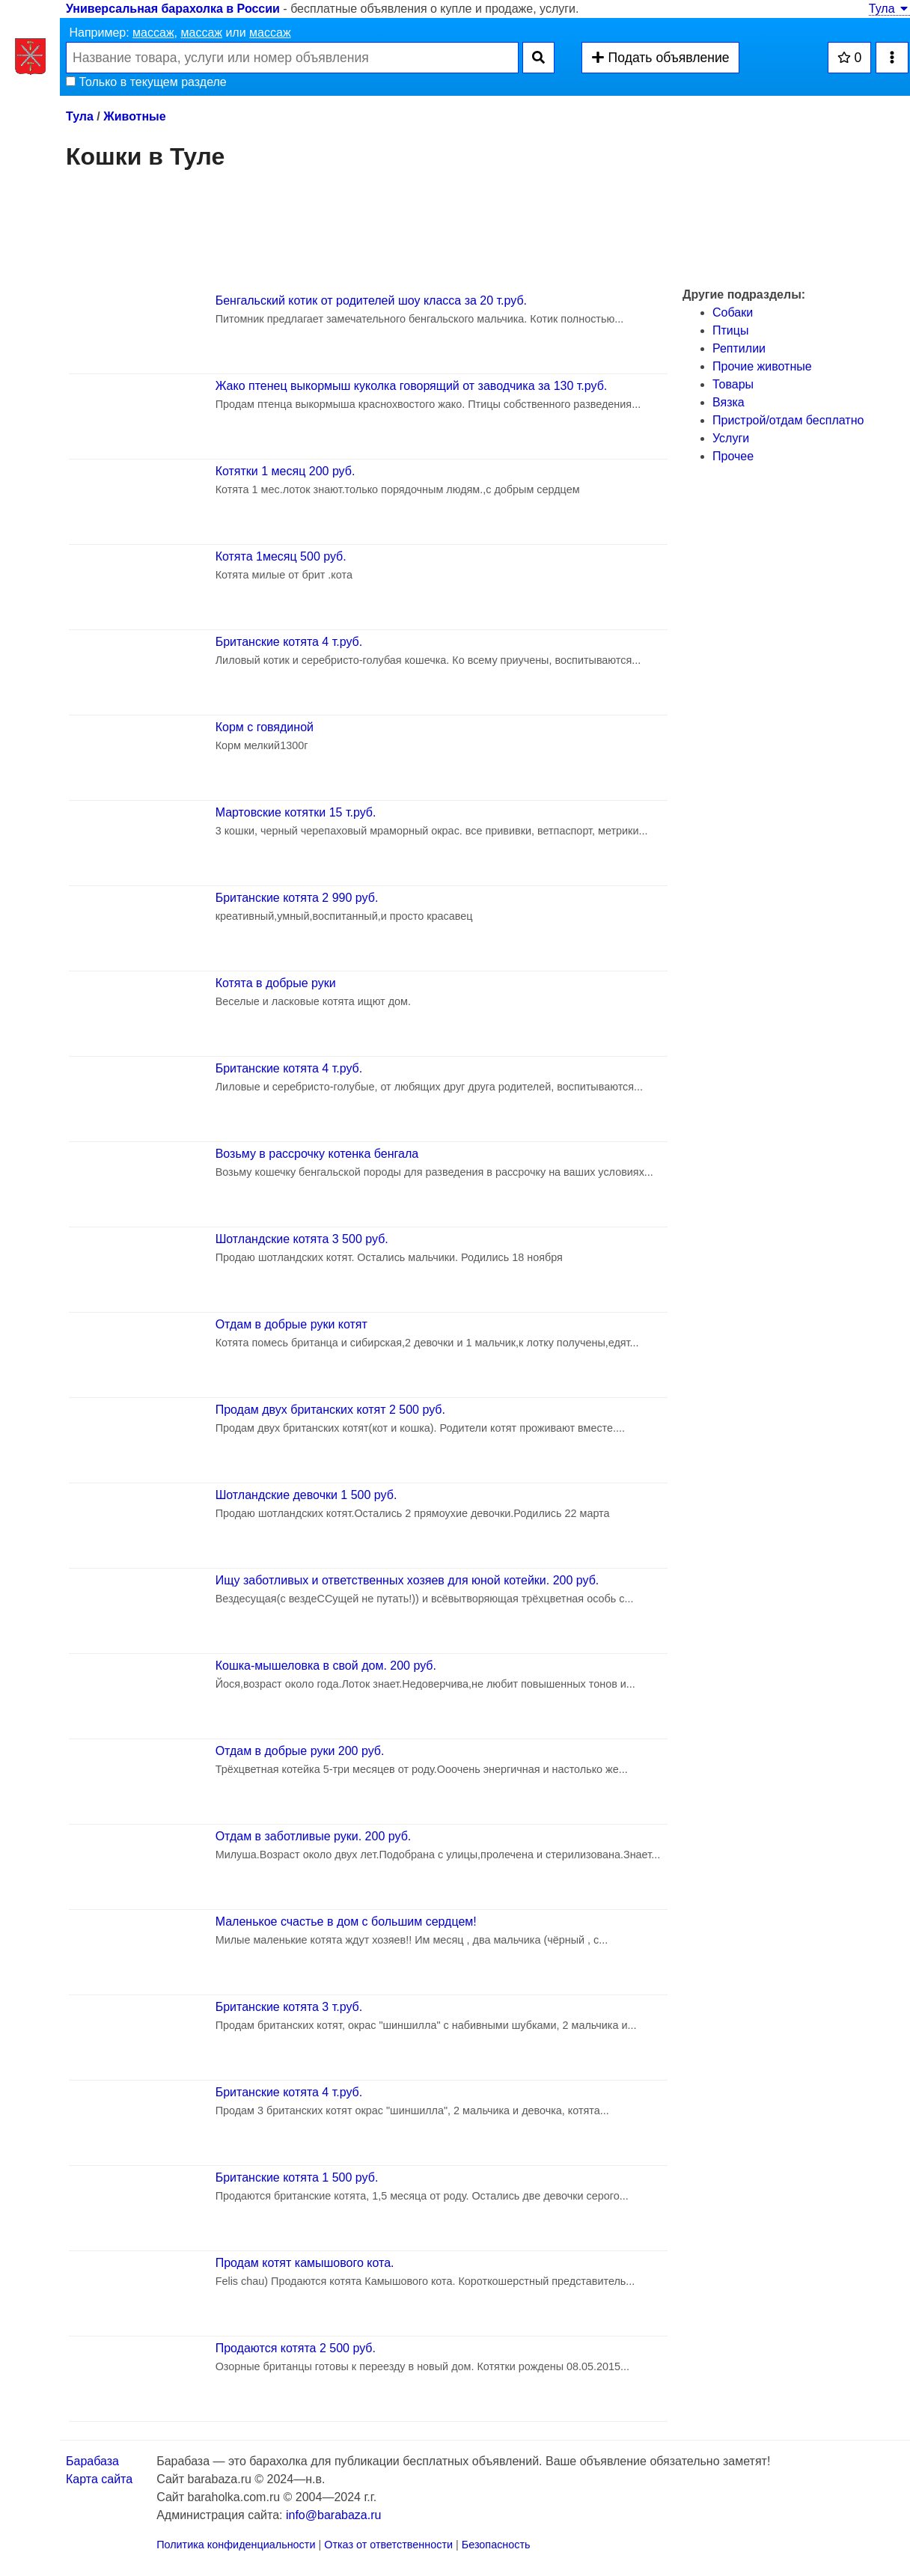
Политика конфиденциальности (235, 2545)
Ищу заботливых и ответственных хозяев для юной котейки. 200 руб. (407, 1580)
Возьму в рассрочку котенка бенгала (317, 1153)
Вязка (728, 402)
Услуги (730, 438)
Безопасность (496, 2545)
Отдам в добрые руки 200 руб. (300, 1751)
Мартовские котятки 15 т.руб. (296, 812)
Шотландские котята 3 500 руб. (302, 1239)
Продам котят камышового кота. (305, 2262)
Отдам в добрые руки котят (291, 1324)
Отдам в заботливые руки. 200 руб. (314, 1836)
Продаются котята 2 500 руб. (296, 2348)
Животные (134, 116)
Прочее (733, 456)
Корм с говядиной (265, 727)
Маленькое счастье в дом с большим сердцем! (346, 1921)
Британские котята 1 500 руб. (297, 2177)
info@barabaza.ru (333, 2515)
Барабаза (92, 2461)
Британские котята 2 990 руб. (297, 897)
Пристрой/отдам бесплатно (788, 420)
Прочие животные (762, 366)
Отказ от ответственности (388, 2545)
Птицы (730, 330)
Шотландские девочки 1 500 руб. (306, 1495)
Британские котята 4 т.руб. (289, 641)
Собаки (732, 312)
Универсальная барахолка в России (173, 8)
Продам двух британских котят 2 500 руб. (330, 1409)
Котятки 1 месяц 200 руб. (285, 471)
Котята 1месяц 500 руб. (281, 556)
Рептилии (739, 348)
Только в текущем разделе (146, 82)
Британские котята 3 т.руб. (289, 2006)
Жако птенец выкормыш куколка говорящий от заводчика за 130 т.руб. (412, 385)
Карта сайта (99, 2479)
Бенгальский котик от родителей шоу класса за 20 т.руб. (371, 300)
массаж (153, 32)
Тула (889, 8)
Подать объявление (660, 57)
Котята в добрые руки (276, 983)
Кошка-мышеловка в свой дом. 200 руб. (326, 1665)
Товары (733, 384)
